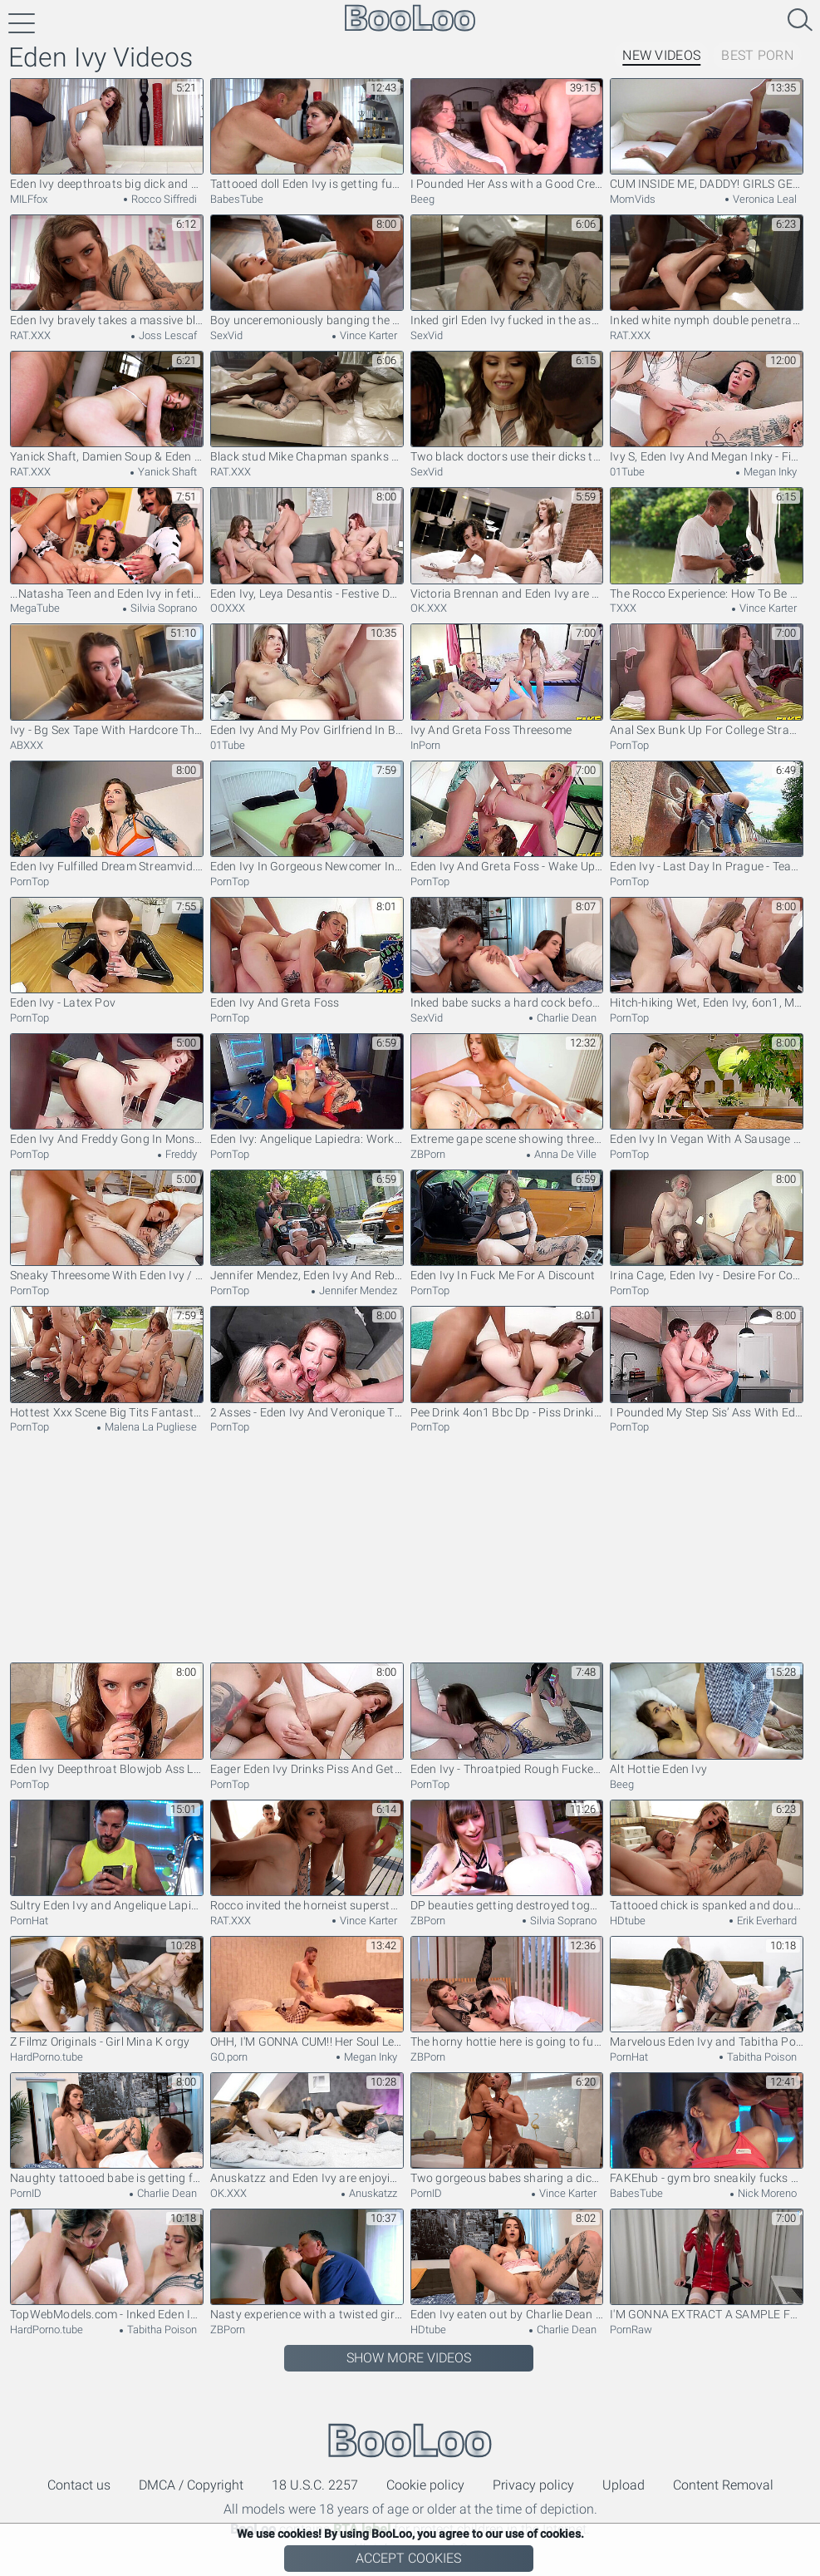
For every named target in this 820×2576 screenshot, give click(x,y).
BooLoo (410, 2440)
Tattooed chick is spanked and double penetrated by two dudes (706, 1856)
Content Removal (723, 2485)
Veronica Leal (763, 199)
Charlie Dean (565, 1017)
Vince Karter (367, 335)
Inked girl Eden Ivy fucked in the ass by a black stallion (507, 270)
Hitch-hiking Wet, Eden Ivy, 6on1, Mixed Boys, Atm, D (706, 953)
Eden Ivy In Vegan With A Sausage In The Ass (706, 1089)
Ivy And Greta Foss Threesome (507, 679)
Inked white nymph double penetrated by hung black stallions (706, 270)
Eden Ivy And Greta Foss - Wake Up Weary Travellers (507, 817)
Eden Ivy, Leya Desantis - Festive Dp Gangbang (307, 543)
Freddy (180, 1154)
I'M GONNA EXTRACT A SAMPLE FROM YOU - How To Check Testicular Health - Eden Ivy (706, 2265)
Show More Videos (408, 2358)
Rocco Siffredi (163, 199)
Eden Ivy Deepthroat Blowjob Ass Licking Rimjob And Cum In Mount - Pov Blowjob (107, 1718)
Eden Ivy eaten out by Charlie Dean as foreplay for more (507, 2265)
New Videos (661, 55)
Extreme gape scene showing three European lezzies (507, 1089)
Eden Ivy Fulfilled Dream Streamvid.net (107, 817)
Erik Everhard (765, 1920)
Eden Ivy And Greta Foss (307, 953)
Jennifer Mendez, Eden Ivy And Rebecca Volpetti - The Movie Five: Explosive (307, 1226)
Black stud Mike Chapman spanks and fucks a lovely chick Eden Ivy (307, 407)
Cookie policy (425, 2485)
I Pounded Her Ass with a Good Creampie (507, 134)
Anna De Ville (564, 1154)
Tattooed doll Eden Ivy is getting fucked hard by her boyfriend (307, 134)
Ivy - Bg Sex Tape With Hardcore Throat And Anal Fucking (107, 679)
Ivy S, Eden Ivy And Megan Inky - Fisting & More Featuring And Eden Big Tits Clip (706, 407)
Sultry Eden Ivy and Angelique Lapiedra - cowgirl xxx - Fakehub (107, 1856)
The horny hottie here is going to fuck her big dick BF (507, 1992)
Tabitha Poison (760, 2056)
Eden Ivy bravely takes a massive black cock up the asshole (107, 270)
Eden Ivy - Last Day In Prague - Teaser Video (706, 817)
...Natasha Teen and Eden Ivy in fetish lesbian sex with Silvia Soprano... (107, 543)
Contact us (78, 2485)
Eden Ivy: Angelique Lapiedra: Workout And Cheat (307, 1089)
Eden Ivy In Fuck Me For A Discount (507, 1226)
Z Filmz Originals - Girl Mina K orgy (107, 1992)
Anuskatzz (371, 2193)
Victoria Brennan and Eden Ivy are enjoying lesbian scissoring (507, 543)
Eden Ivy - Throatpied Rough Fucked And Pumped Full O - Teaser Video (507, 1718)
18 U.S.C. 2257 (315, 2485)
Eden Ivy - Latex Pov (107, 953)
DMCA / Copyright (191, 2485)
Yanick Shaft (166, 471)
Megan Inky (769, 471)
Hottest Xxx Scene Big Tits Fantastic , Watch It (107, 1362)
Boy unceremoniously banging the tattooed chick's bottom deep (307, 270)
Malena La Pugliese (149, 1426)
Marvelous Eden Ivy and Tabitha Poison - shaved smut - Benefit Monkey (706, 1992)
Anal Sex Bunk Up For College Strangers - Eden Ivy (706, 679)
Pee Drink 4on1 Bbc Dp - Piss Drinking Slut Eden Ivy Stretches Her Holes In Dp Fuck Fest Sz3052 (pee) (507, 1362)
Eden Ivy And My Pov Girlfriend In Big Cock (307, 679)
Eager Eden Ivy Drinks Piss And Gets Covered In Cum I (307, 1718)
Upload (623, 2485)
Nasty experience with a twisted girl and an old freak (307, 2265)
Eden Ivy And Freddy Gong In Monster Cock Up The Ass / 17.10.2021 (107, 1089)
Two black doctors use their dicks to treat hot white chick (507, 407)
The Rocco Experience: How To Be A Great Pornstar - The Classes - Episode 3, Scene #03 (706, 543)
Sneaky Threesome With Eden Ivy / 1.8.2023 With (107, 1226)
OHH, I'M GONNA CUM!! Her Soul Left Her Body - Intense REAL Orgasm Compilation (307, 1992)
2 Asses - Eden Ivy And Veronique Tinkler (307, 1362)
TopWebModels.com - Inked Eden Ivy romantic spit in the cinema (107, 2265)
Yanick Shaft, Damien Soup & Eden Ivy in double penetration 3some (107, 407)
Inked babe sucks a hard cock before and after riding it (507, 953)
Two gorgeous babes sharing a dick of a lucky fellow (507, 2128)
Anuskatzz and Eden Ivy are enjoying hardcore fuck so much (307, 2128)
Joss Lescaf (166, 335)
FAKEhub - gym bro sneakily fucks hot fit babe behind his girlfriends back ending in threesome (706, 2128)
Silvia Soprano (162, 608)
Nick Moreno (766, 2193)
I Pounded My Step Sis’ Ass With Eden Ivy (706, 1362)
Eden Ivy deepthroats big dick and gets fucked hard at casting (107, 134)
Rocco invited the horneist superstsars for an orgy (307, 1856)
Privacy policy (533, 2485)
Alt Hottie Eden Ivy (706, 1718)
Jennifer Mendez (357, 1290)
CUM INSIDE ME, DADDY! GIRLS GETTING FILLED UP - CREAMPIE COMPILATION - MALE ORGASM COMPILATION (706, 134)
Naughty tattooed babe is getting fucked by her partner (107, 2128)
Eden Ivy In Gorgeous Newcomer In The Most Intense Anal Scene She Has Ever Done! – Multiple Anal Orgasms (307, 817)
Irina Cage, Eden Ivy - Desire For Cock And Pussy (706, 1226)
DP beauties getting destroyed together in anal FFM (507, 1856)
